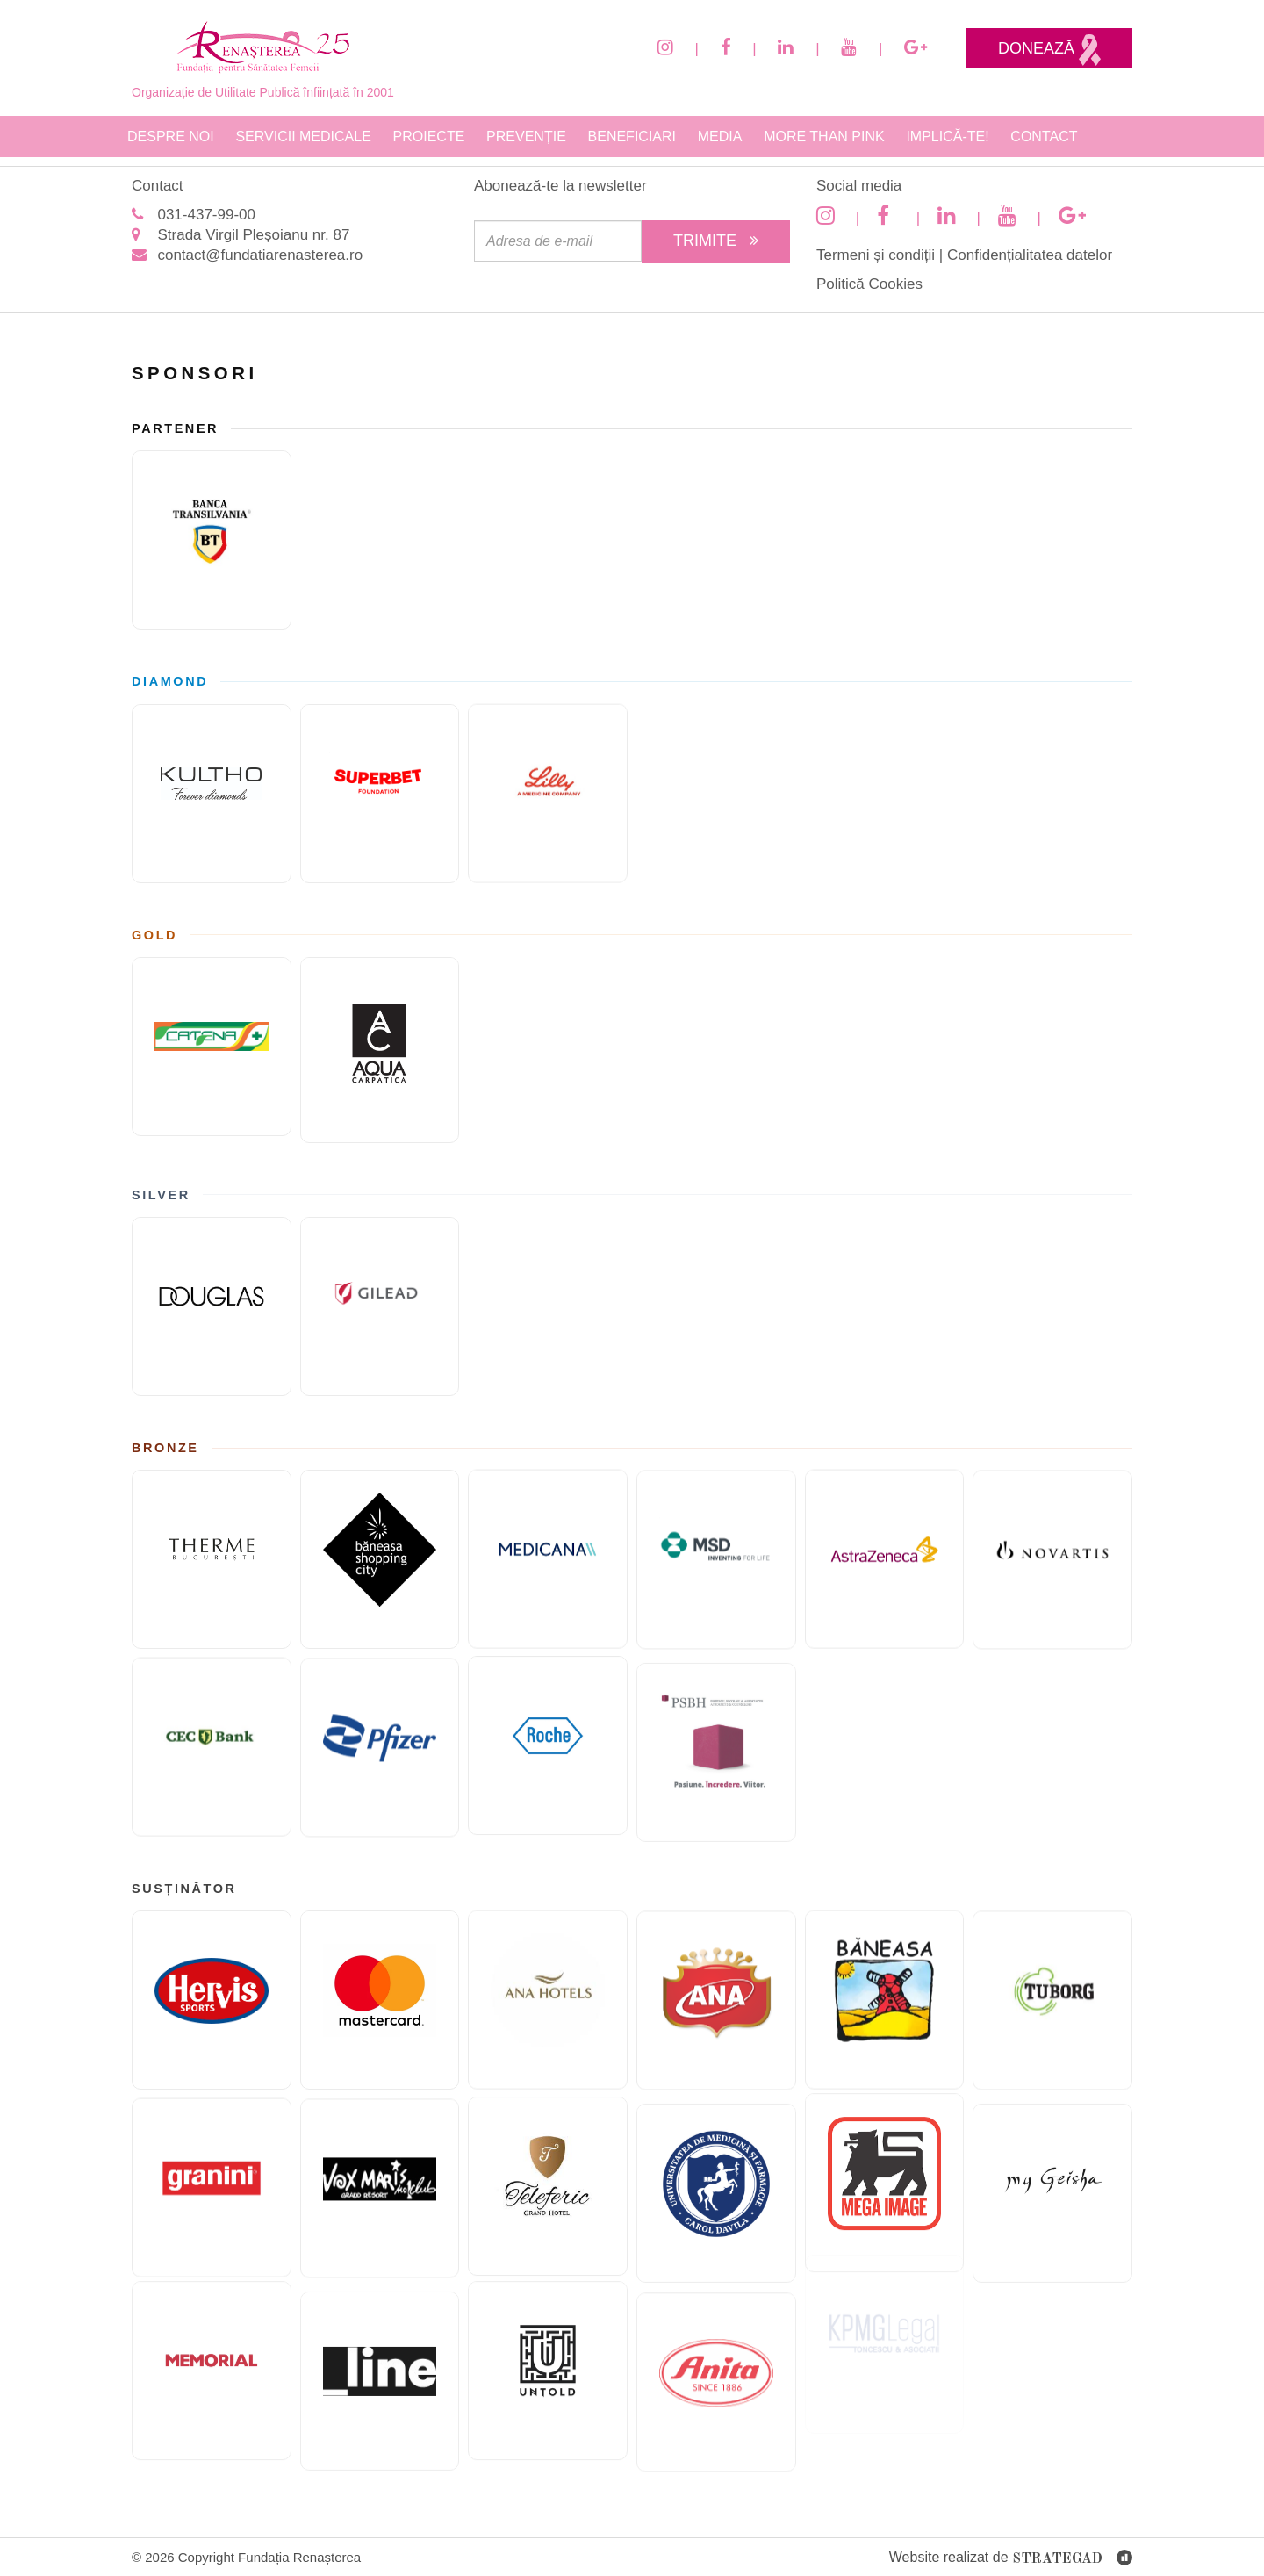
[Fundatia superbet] (380, 817)
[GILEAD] (380, 1330)
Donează (1049, 50)
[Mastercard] (380, 2023)
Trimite (715, 240)
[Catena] (211, 1022)
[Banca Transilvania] (211, 540)
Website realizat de (1010, 2559)
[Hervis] (211, 1977)
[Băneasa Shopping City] (380, 1583)
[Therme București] (211, 1536)
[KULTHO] (211, 770)
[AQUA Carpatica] (380, 1073)
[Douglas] (211, 1282)
